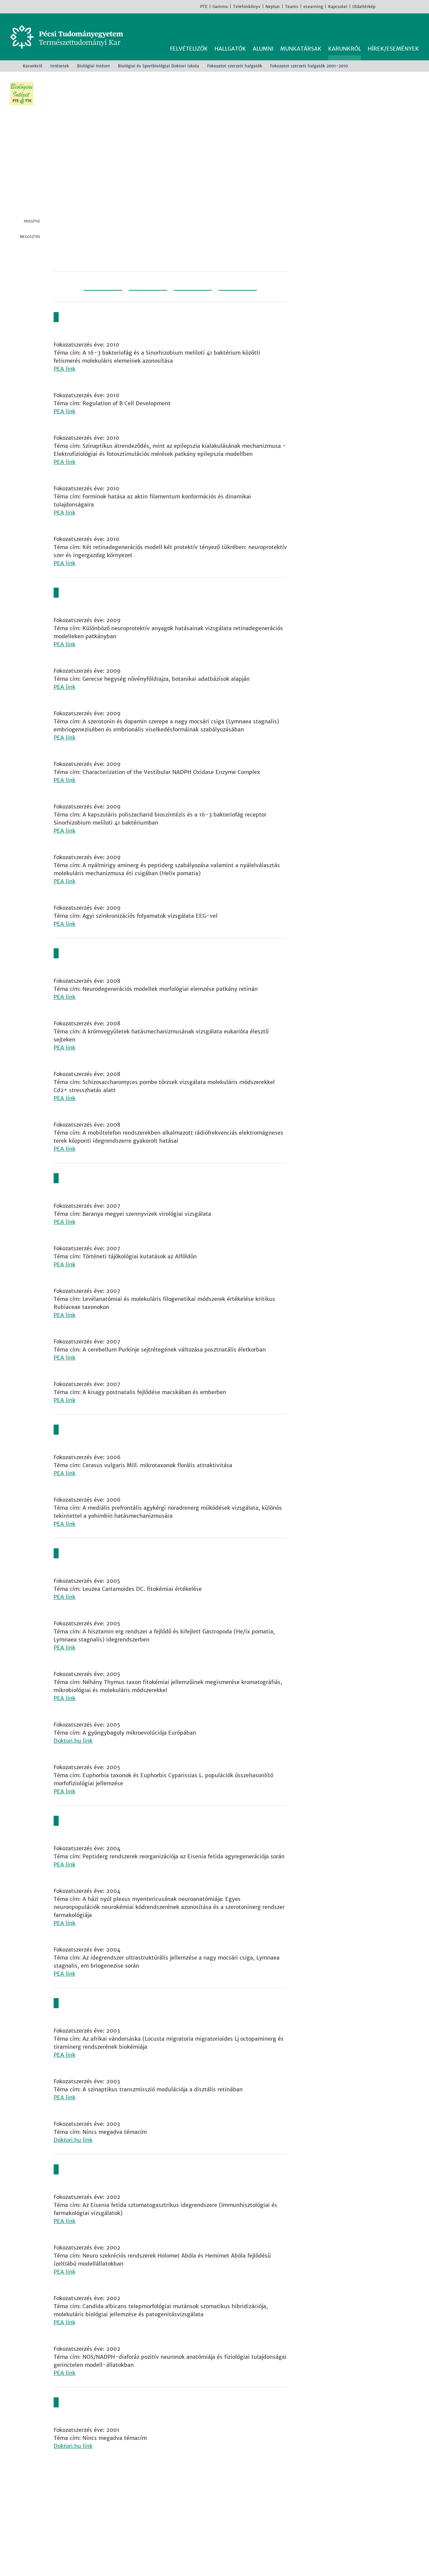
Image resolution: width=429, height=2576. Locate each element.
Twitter (35, 260)
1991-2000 (94, 293)
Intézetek (59, 65)
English (422, 6)
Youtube (402, 6)
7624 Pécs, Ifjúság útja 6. (95, 2501)
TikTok (412, 6)
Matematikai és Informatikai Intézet (234, 2517)
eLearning (313, 6)
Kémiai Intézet (206, 2509)
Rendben (367, 2558)
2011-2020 (196, 293)
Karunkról (32, 65)
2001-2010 (145, 293)
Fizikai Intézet (205, 2493)
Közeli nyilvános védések (367, 341)
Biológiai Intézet (93, 65)
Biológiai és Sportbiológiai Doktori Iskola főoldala (367, 281)
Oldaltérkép (363, 6)
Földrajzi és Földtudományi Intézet (232, 2501)
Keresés (415, 29)
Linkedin (35, 273)
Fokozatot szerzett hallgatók (367, 398)
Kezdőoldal (12, 65)
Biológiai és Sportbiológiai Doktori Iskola (158, 65)
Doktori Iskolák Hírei (367, 313)
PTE (203, 6)
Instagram (392, 6)
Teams (291, 6)
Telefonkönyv (246, 6)
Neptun (272, 6)
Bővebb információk (35, 2562)
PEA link (64, 376)
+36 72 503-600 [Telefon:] (84, 2509)
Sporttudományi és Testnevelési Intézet (239, 2525)
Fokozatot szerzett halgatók (234, 65)
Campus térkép (81, 2533)
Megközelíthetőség (87, 2525)
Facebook (382, 6)
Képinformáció (420, 81)
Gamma (220, 6)
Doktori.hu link (73, 1739)
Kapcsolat (337, 6)
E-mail (35, 287)
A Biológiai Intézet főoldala (367, 249)
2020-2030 (247, 293)
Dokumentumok (367, 369)
